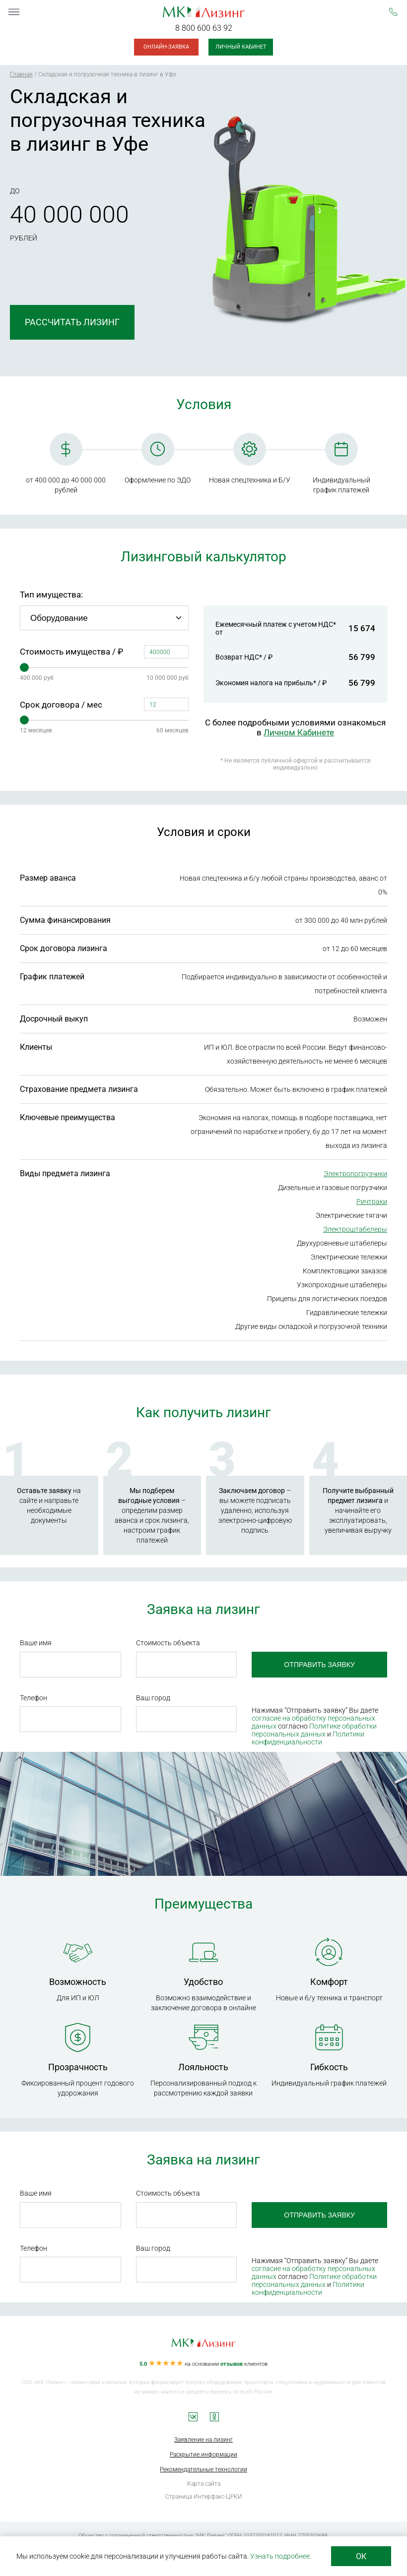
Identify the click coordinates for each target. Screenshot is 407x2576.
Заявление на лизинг (203, 2439)
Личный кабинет (241, 47)
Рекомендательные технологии (203, 2469)
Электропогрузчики (355, 1174)
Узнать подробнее (280, 2556)
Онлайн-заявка (166, 47)
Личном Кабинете (299, 732)
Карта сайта (203, 2483)
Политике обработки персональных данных (314, 1730)
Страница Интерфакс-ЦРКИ (203, 2496)
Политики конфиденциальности (308, 1738)
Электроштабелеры (355, 1229)
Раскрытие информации (203, 2454)
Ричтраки (371, 1201)
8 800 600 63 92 (203, 28)
